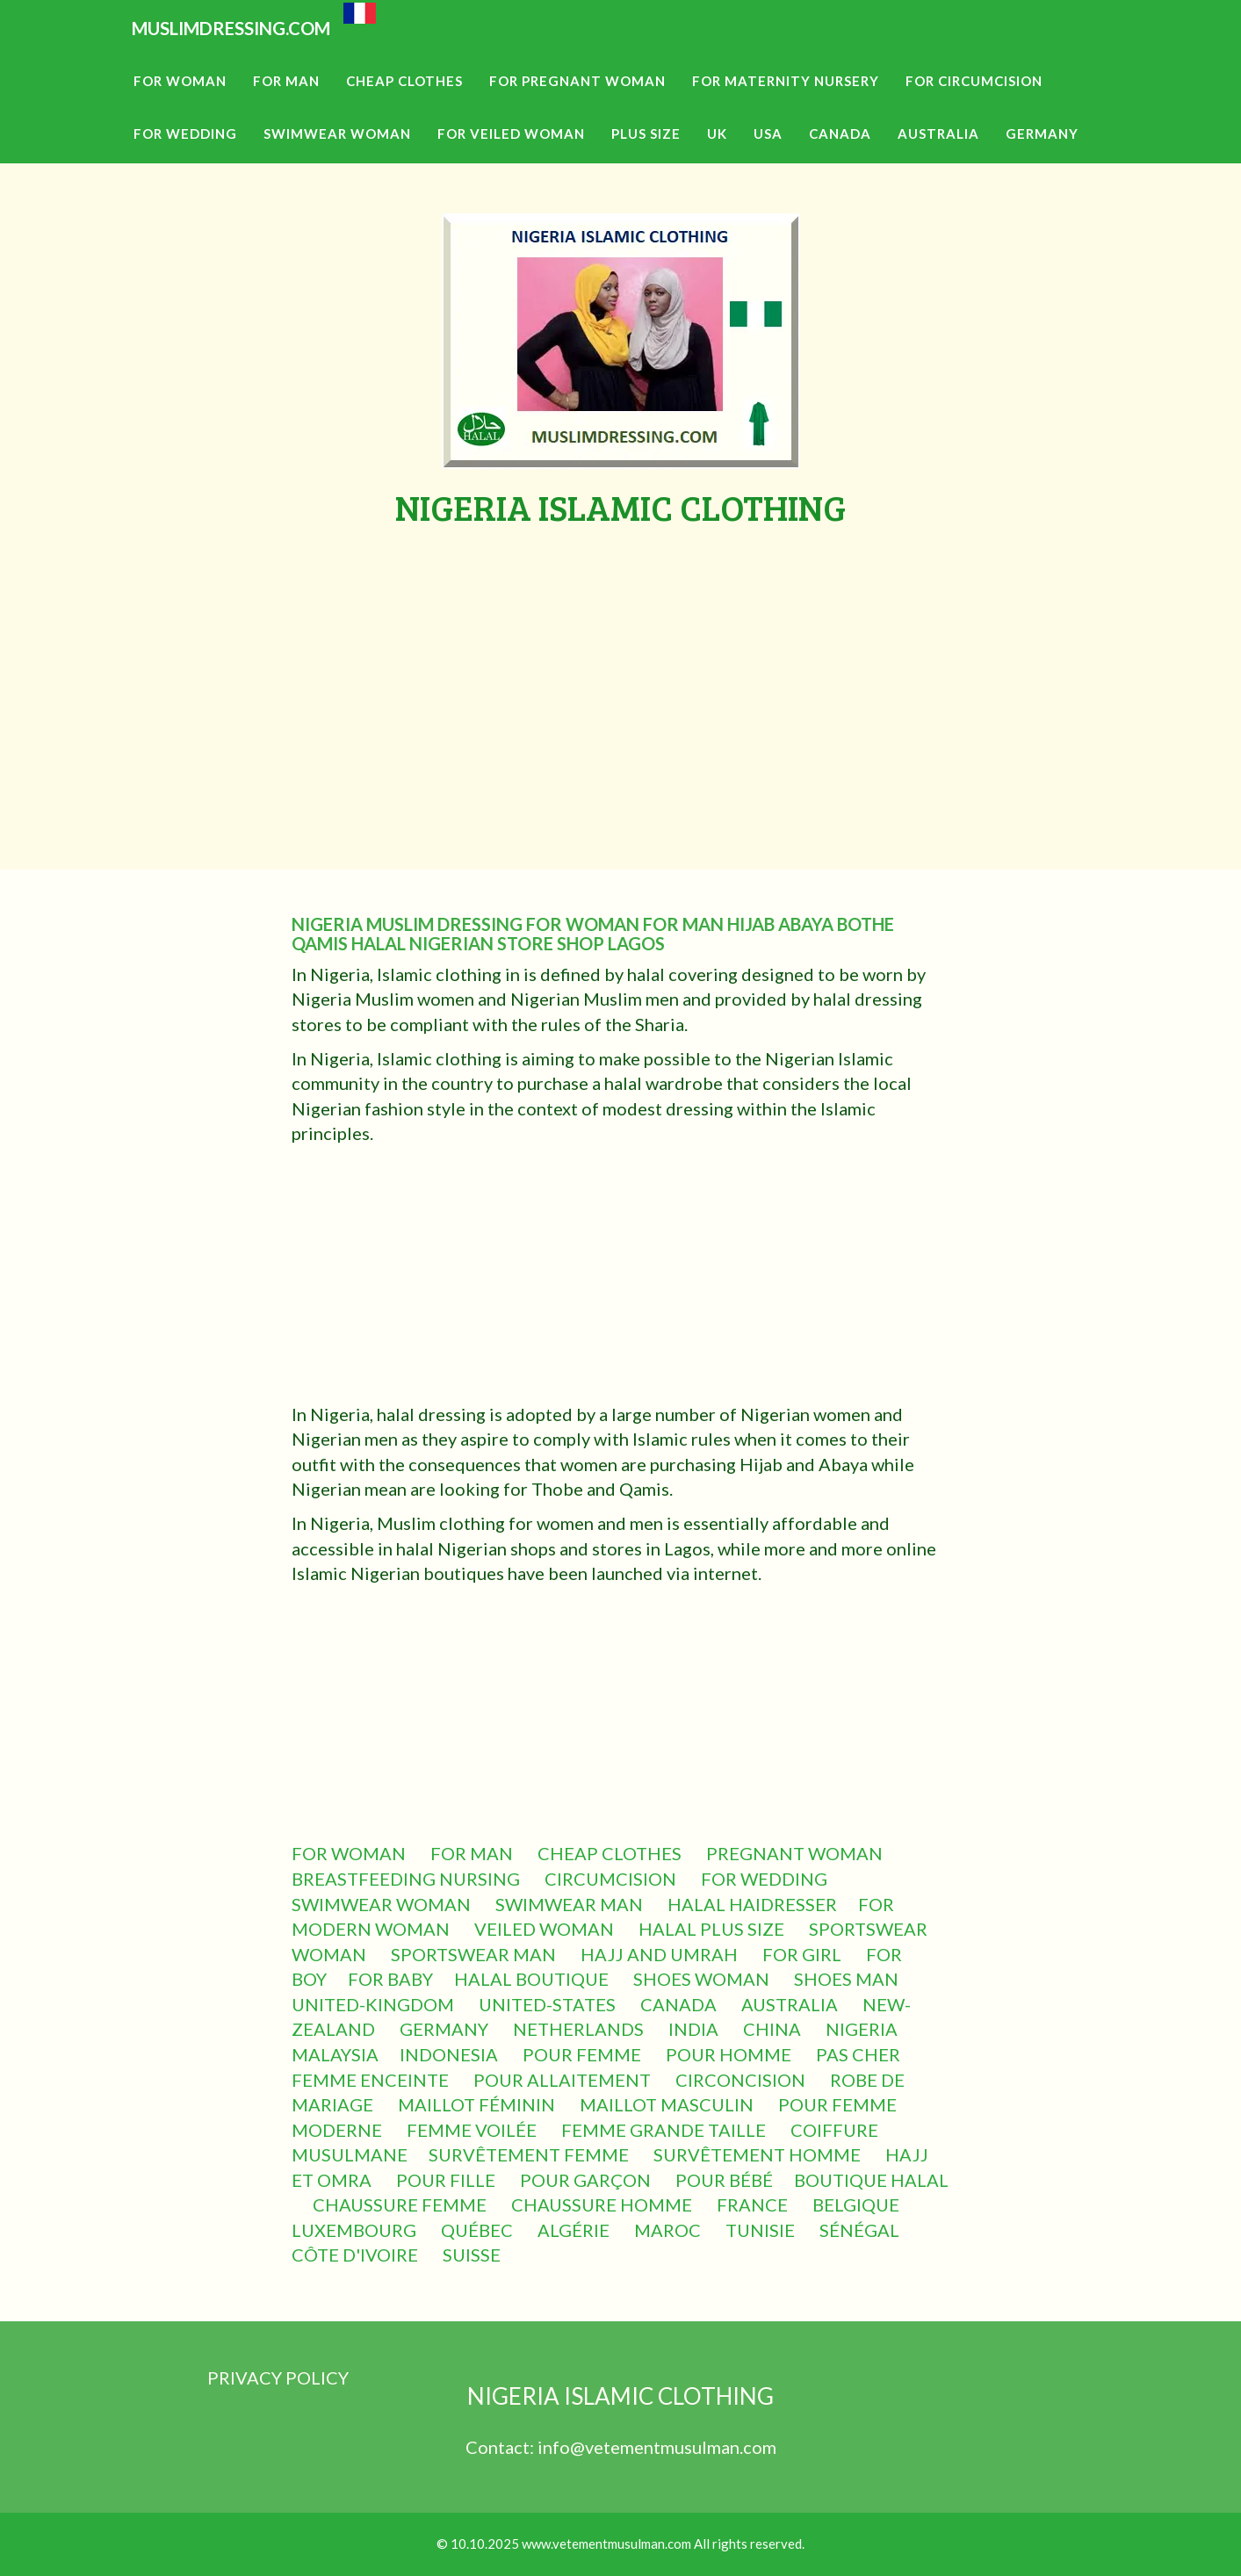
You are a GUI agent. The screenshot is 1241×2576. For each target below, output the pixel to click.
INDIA (695, 2028)
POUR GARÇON (587, 2179)
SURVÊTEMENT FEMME (530, 2154)
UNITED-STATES (549, 2004)
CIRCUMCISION (612, 1878)
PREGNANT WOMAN (796, 1853)
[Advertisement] (621, 659)
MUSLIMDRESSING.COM (270, 53)
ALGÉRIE (575, 2229)
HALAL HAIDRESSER (752, 1904)
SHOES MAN (848, 1978)
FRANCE (754, 2204)
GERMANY (446, 2028)
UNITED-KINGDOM (375, 2004)
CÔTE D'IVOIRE (357, 2254)
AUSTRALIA (791, 2004)
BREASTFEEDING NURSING (407, 1878)
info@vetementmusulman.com (657, 2446)
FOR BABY (390, 1978)
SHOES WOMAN (703, 1978)
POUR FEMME (584, 2054)
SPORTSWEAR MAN (475, 1954)
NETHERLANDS (580, 2028)
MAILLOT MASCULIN (668, 2104)
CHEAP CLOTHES (611, 1853)
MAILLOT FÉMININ (478, 2104)
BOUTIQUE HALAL (871, 2179)
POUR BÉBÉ (724, 2179)
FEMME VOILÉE (473, 2129)
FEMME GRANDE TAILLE (665, 2129)
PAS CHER (860, 2054)
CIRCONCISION (742, 2079)
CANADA (680, 2004)
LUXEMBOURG (356, 2229)
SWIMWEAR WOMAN (383, 1904)
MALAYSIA (335, 2054)
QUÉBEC (478, 2229)
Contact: (501, 2446)
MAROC (669, 2229)
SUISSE (473, 2254)
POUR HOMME (730, 2054)
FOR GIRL (803, 1954)
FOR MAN (473, 1853)
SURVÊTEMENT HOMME (758, 2154)
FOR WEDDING (766, 1878)
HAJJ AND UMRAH (661, 1954)
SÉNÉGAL (861, 2229)
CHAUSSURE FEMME (401, 2204)
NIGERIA (863, 2028)
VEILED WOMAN (545, 1928)
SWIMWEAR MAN (570, 1904)
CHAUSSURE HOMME (603, 2204)
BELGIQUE (857, 2204)
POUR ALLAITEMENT (563, 2079)
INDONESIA (450, 2054)
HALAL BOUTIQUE (533, 1978)
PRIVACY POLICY (278, 2377)
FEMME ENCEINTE (372, 2079)
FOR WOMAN (350, 1853)
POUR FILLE (447, 2179)
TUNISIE (761, 2229)
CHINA (773, 2028)
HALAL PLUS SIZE (713, 1928)
